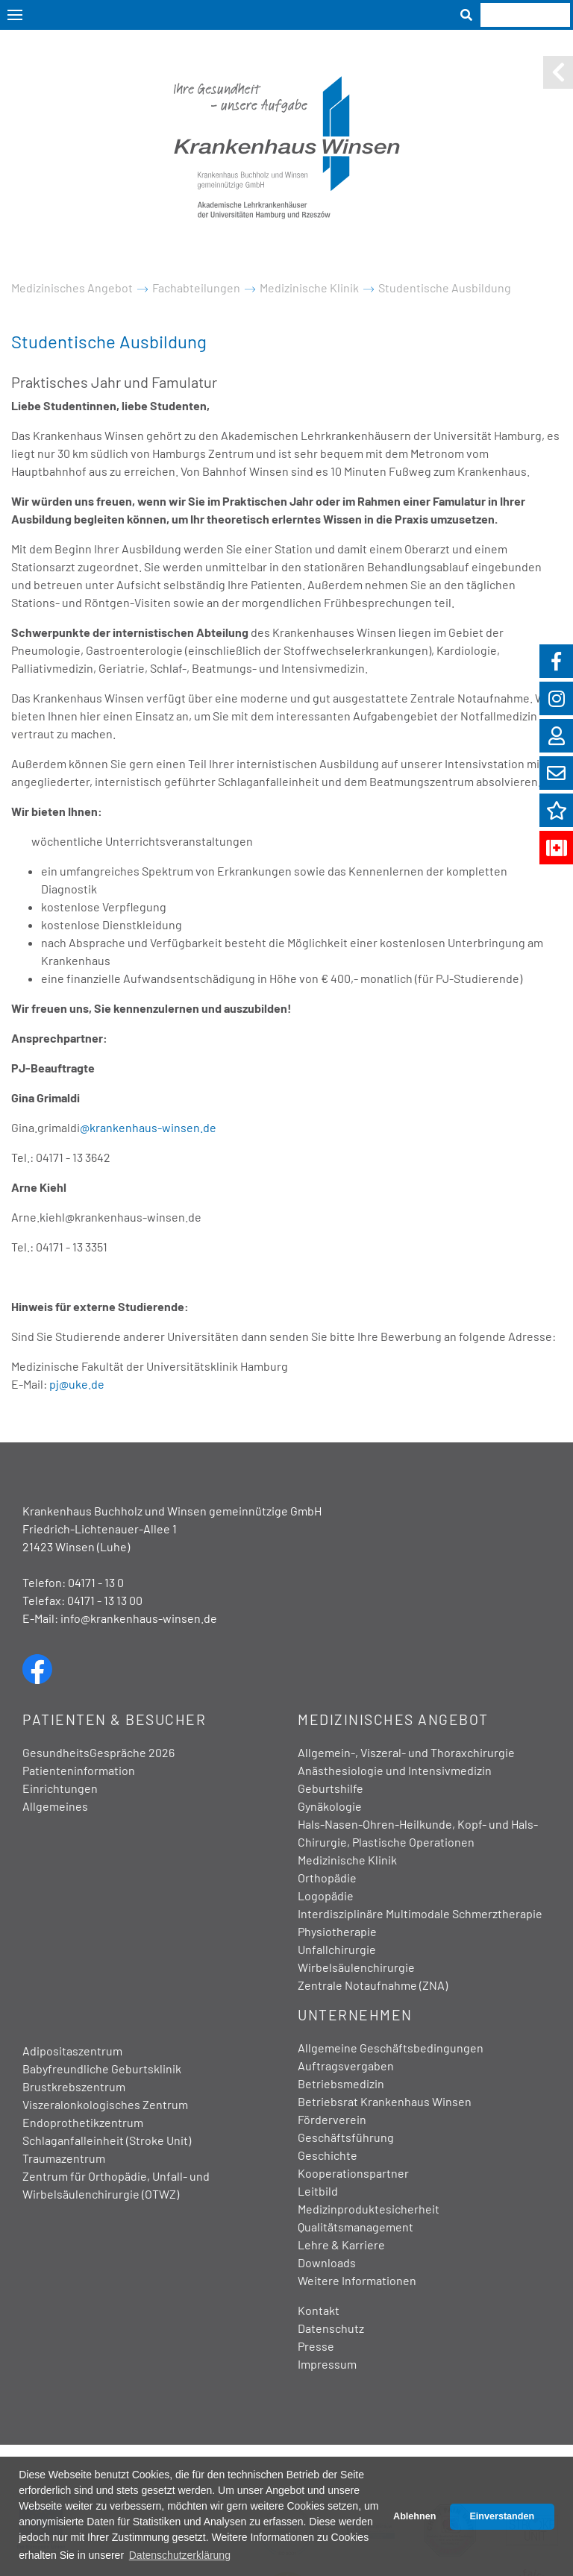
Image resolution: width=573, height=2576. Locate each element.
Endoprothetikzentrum (82, 2122)
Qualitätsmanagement (355, 2227)
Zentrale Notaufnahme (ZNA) (373, 1985)
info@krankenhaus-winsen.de (138, 1618)
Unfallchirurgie (337, 1949)
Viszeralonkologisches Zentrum (105, 2104)
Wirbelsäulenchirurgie (356, 1967)
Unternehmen (355, 2014)
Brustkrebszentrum (73, 2086)
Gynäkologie (330, 1806)
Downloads (327, 2262)
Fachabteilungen (196, 287)
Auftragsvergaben (346, 2065)
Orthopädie (327, 1877)
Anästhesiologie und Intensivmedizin (395, 1770)
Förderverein (332, 2119)
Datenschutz (331, 2328)
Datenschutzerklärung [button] (180, 2555)
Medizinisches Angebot (72, 287)
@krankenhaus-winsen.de (148, 1127)
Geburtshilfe (330, 1788)
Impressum (327, 2364)
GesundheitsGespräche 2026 (98, 1752)
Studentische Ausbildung (444, 287)
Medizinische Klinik (309, 287)
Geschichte (327, 2155)
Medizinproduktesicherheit (368, 2209)
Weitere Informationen (357, 2280)
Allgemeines (55, 1806)
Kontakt (318, 2310)
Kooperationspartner (353, 2173)
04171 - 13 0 (96, 1582)
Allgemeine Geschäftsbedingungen (390, 2048)
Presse (316, 2346)
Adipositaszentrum (72, 2050)
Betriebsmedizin (341, 2083)
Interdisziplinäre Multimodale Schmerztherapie (420, 1913)
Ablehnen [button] (414, 2516)
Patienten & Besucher (114, 1719)
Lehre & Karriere (341, 2244)
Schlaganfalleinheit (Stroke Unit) (106, 2140)
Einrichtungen (60, 1788)
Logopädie (326, 1895)
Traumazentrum (63, 2158)
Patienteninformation (78, 1770)
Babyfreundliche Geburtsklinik (101, 2068)
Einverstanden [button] (501, 2516)
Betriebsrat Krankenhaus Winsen (385, 2101)
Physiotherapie (337, 1931)
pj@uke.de (76, 1384)
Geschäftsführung (346, 2137)
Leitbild (318, 2191)
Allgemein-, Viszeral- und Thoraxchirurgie (406, 1752)
